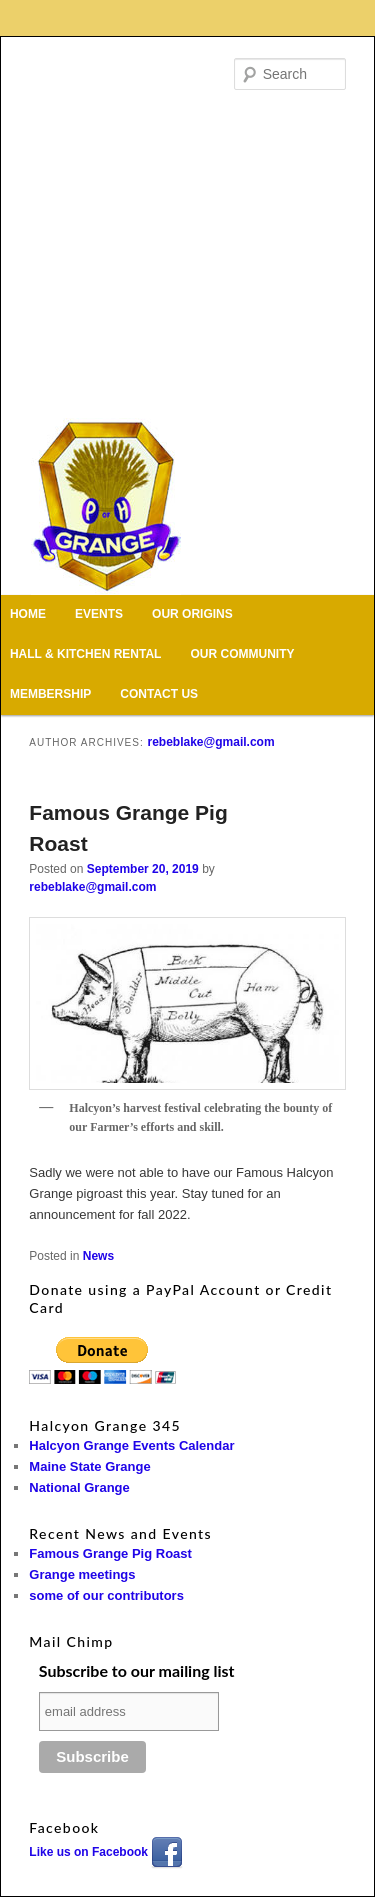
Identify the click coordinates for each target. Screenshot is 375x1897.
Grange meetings (82, 1574)
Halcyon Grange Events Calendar (131, 1445)
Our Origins (192, 614)
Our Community (243, 654)
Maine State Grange (89, 1466)
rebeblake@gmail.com (210, 742)
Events (99, 614)
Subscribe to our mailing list (137, 1670)
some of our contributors (106, 1595)
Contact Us (159, 694)
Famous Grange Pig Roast (110, 1553)
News (98, 1256)
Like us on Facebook (106, 1852)
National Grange (79, 1487)
